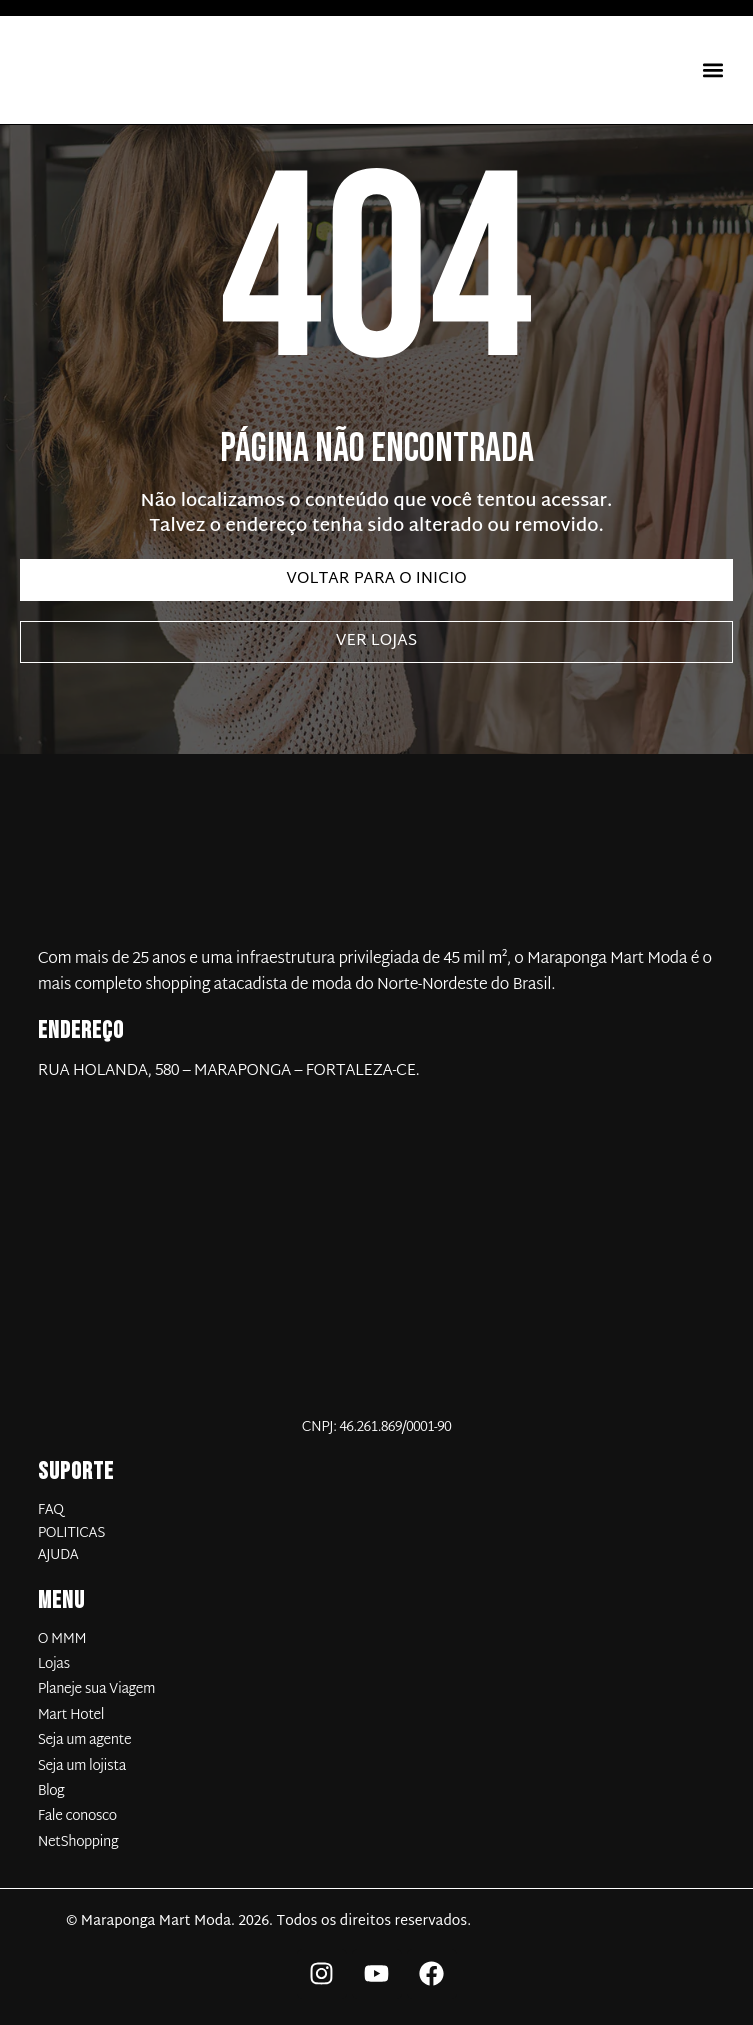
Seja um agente (85, 1741)
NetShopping (78, 1843)
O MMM (62, 1640)
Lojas (54, 1665)
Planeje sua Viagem (96, 1690)
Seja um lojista (82, 1767)
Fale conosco (77, 1817)
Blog (51, 1792)
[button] (712, 70)
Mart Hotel (71, 1716)
